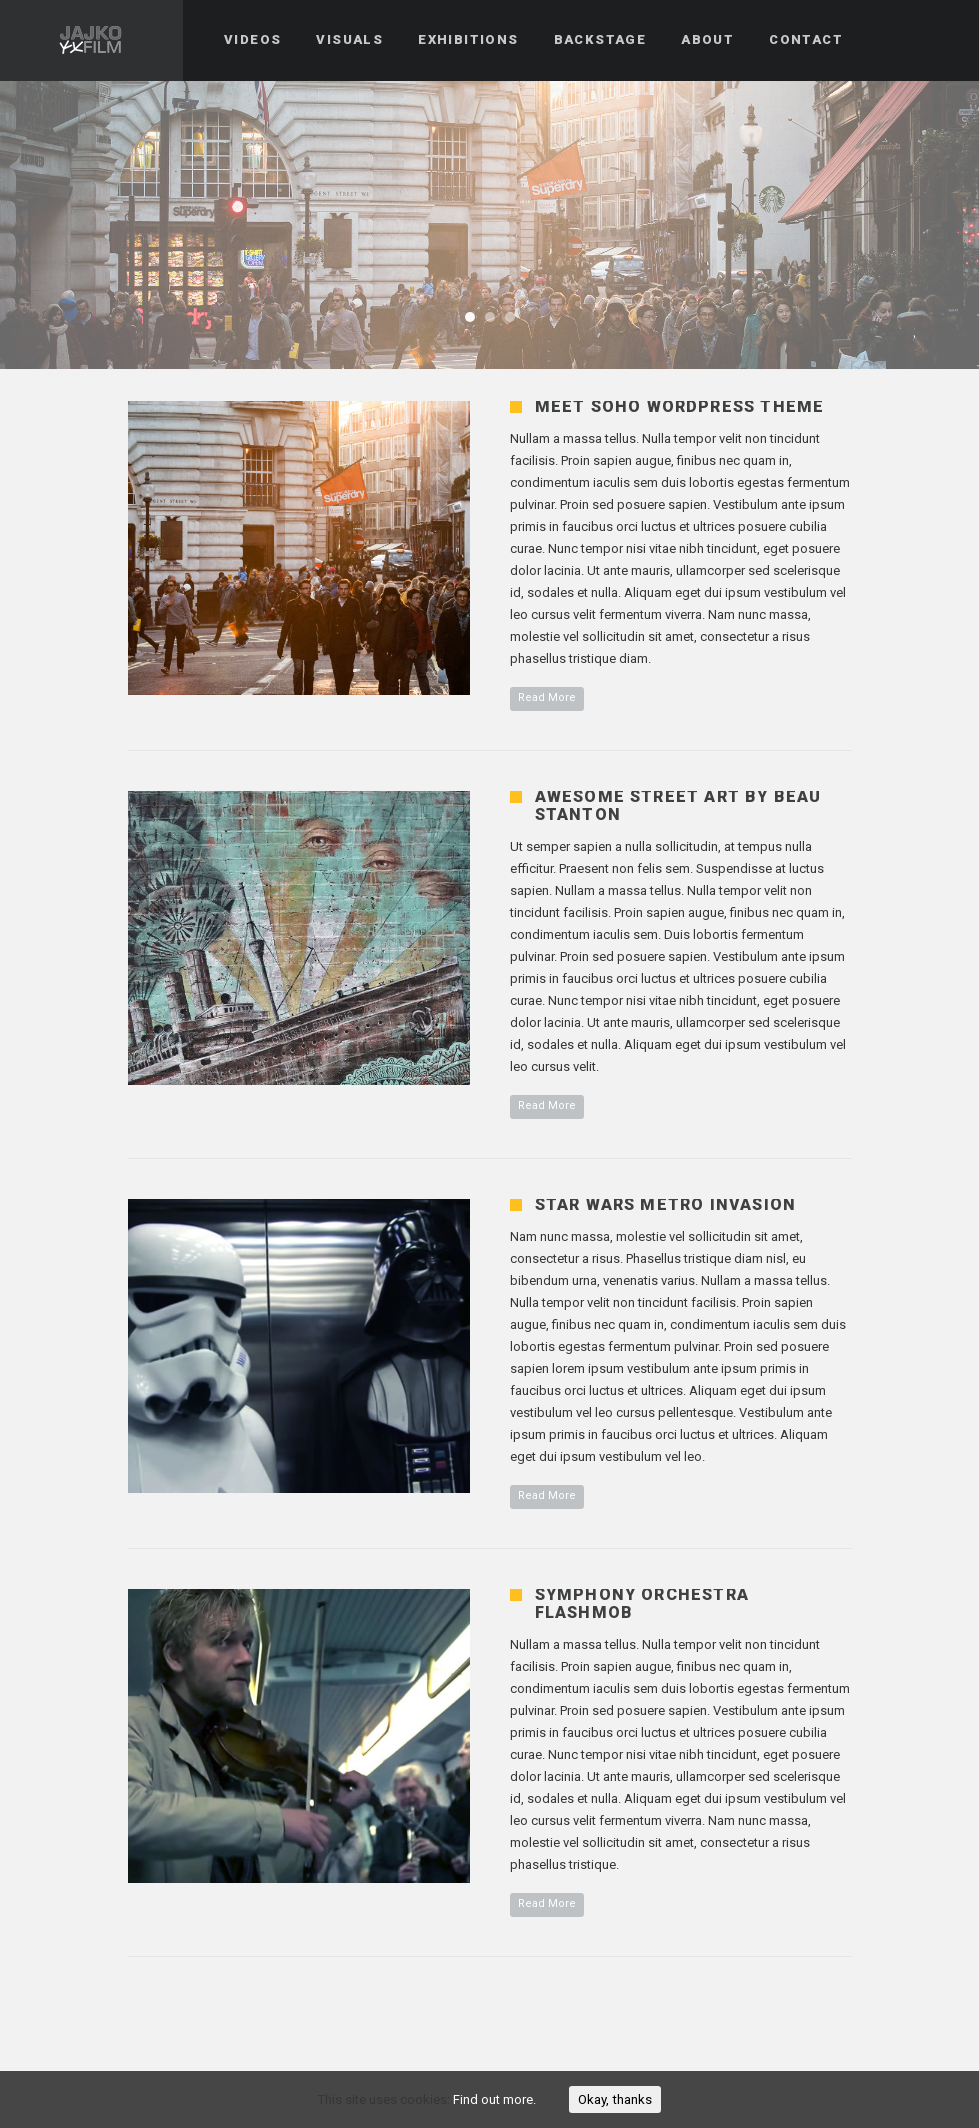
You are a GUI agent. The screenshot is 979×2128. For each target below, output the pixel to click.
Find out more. (494, 2099)
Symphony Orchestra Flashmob (642, 1603)
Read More (547, 697)
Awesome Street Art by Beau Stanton (678, 805)
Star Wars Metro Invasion (666, 1204)
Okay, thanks (615, 2099)
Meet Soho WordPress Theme (680, 406)
